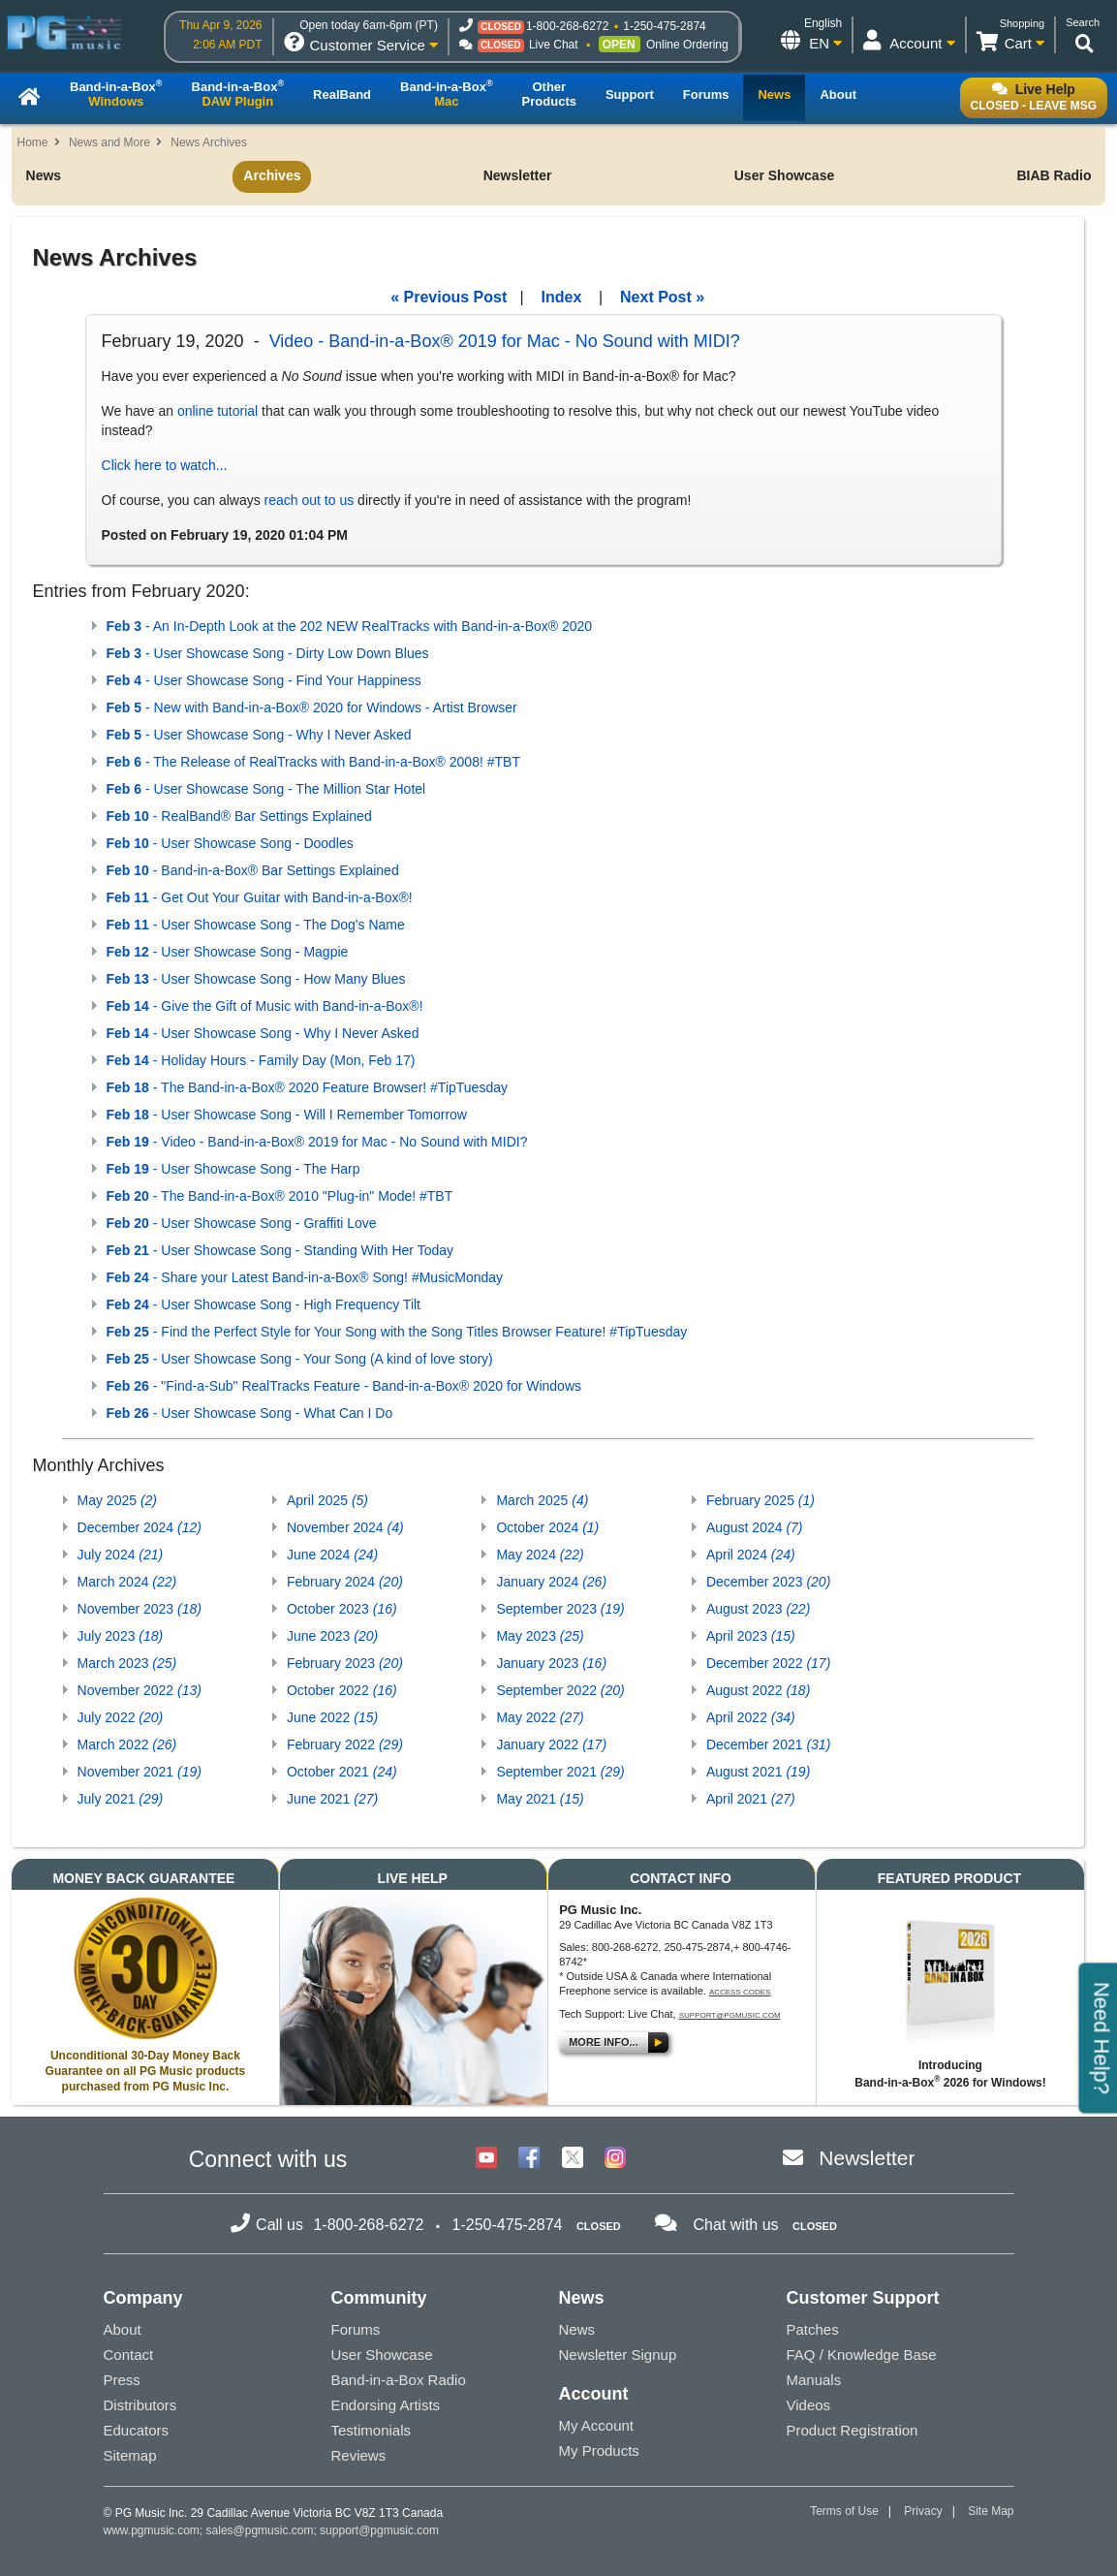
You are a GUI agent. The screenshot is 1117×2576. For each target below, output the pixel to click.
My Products (599, 2450)
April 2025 (327, 1500)
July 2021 (121, 1798)
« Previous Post (448, 297)
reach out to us (309, 500)
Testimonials (371, 2430)
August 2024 (754, 1527)
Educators (137, 2430)
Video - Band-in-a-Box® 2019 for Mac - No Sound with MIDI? (504, 341)
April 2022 (750, 1717)
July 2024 (121, 1554)
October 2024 (547, 1527)
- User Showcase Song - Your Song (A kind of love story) (300, 1359)
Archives (271, 175)
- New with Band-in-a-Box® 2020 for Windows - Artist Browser (312, 707)
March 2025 (542, 1500)
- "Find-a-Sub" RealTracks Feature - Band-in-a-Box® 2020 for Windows (344, 1386)
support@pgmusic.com (730, 2015)
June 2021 (332, 1798)
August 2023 (758, 1609)
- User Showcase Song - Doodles (230, 843)
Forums (356, 2329)
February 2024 (345, 1581)
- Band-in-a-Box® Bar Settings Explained (253, 870)
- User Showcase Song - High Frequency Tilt (263, 1304)
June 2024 (332, 1554)
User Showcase (784, 175)
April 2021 (750, 1798)
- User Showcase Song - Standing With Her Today (280, 1250)
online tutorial (217, 411)
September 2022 (560, 1690)
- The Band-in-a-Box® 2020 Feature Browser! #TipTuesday (307, 1087)
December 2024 (140, 1527)
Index (562, 297)
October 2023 (342, 1609)
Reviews (359, 2455)
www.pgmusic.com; (153, 2530)
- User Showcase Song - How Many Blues (256, 979)
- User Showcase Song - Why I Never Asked (259, 734)
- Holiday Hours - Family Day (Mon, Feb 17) (261, 1060)
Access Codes (740, 1992)
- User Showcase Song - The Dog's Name (256, 924)
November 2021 (140, 1771)
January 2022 (551, 1744)
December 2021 (768, 1744)
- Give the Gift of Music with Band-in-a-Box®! (265, 1006)
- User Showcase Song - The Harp (233, 1169)
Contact (129, 2354)
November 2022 (140, 1690)
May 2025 (118, 1500)
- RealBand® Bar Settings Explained (239, 816)
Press (122, 2380)
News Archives (209, 142)
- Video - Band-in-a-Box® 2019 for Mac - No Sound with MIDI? (317, 1141)
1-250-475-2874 (664, 26)
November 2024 (345, 1527)
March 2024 (127, 1581)
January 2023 (551, 1663)
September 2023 (560, 1609)
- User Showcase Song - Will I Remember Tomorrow (287, 1114)
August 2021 (758, 1771)
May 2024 (539, 1554)
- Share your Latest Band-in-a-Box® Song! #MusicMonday (305, 1277)
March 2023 (127, 1663)
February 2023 (345, 1663)
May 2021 (539, 1798)
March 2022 (127, 1744)
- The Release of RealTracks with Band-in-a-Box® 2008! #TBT (313, 762)
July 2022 (121, 1717)
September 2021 (560, 1771)
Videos (809, 2405)
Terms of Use (844, 2511)
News (44, 175)
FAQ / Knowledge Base (862, 2354)
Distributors (140, 2405)
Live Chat (553, 44)
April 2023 (750, 1636)
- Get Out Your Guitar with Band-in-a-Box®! (260, 897)
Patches (813, 2329)
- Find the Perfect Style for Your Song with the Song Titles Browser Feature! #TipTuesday (397, 1331)
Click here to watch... (165, 465)
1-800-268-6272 (567, 26)
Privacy (923, 2511)
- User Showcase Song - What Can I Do (250, 1413)
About (122, 2329)
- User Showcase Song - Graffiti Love (242, 1223)
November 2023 (140, 1609)
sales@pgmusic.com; (263, 2530)
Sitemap (130, 2455)
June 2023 (332, 1636)
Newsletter (517, 175)
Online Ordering (687, 44)
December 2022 (768, 1663)
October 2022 (342, 1690)
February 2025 (760, 1500)
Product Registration (852, 2430)
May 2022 (539, 1717)
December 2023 (768, 1581)
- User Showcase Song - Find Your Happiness (264, 680)
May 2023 (539, 1636)
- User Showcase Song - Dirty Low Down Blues (268, 653)
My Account (597, 2425)
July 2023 (121, 1636)
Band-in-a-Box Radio (398, 2380)
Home (32, 142)
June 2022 (332, 1717)
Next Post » (662, 297)
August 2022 (758, 1690)
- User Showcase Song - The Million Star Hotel (266, 789)
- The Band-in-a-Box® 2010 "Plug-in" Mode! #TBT (280, 1196)
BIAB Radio (1053, 175)
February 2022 (345, 1744)
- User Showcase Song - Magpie (228, 951)
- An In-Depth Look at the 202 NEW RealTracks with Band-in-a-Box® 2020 (350, 626)
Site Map (990, 2511)
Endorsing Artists (386, 2405)
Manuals (814, 2380)
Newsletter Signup (618, 2354)
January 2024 (551, 1581)
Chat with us (736, 2224)
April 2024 (750, 1554)
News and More (109, 142)
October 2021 (342, 1771)
